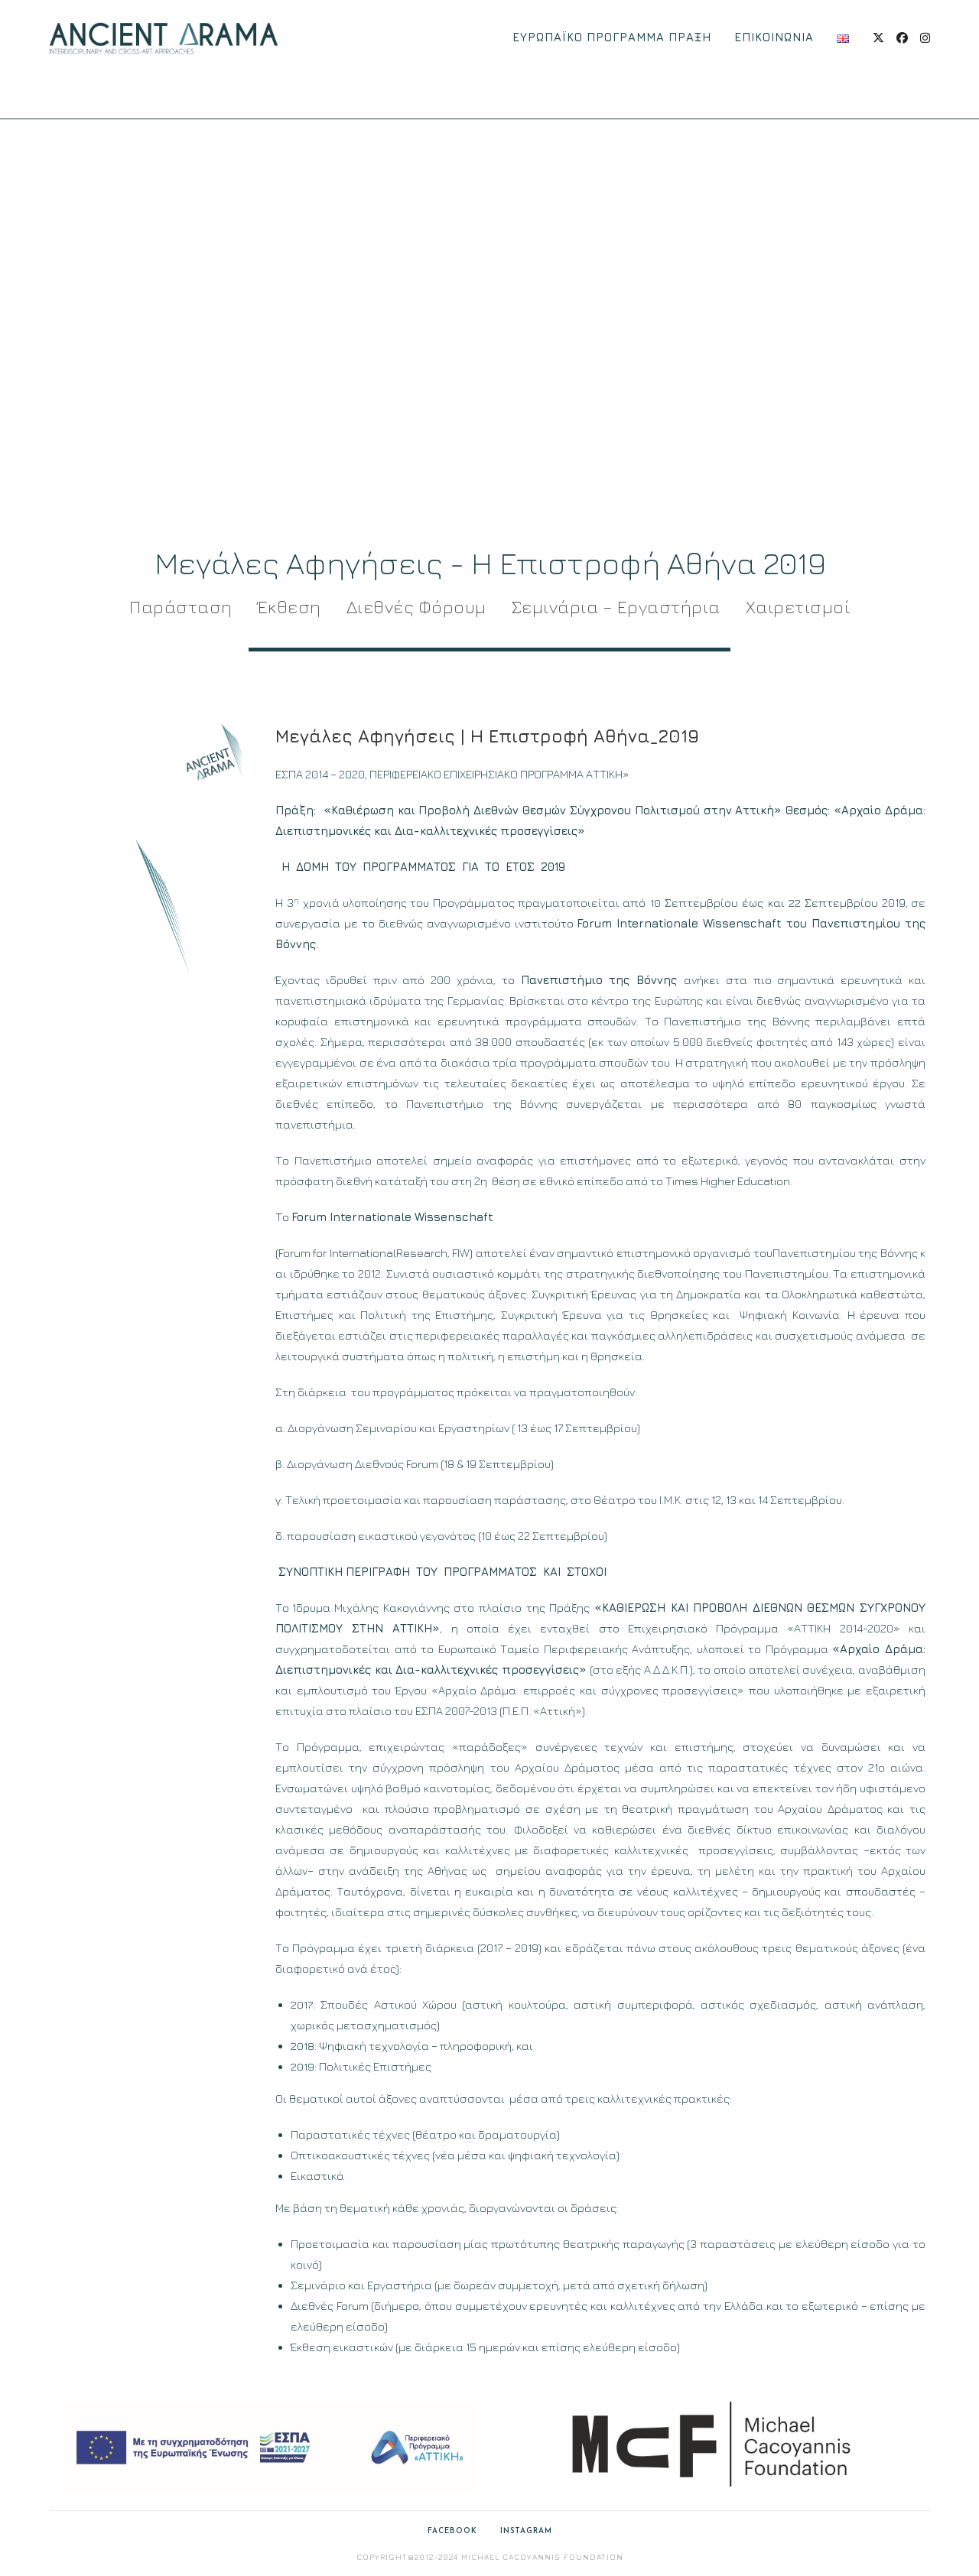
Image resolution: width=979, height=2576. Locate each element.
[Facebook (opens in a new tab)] (902, 38)
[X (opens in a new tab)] (878, 38)
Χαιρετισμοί (798, 606)
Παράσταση (181, 606)
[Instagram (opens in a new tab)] (925, 38)
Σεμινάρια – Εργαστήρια (616, 606)
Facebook (452, 2531)
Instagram (526, 2531)
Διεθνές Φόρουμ (416, 606)
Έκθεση (289, 606)
